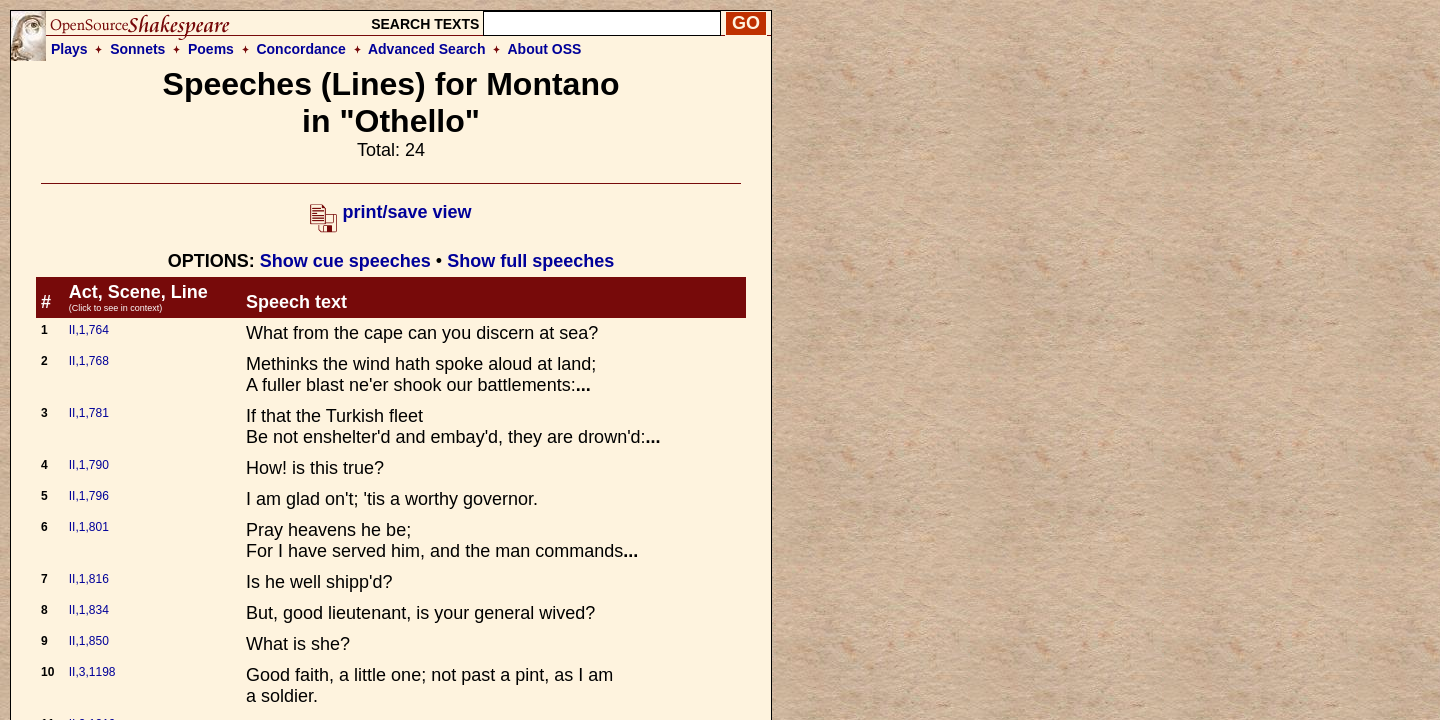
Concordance (300, 49)
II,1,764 (89, 330)
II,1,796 (89, 496)
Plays (69, 49)
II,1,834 (89, 610)
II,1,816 (89, 579)
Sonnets (137, 49)
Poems (211, 49)
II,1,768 (89, 361)
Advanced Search (427, 49)
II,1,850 (89, 641)
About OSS (545, 49)
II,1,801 (89, 527)
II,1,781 (89, 413)
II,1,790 (89, 465)
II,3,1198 (92, 672)
